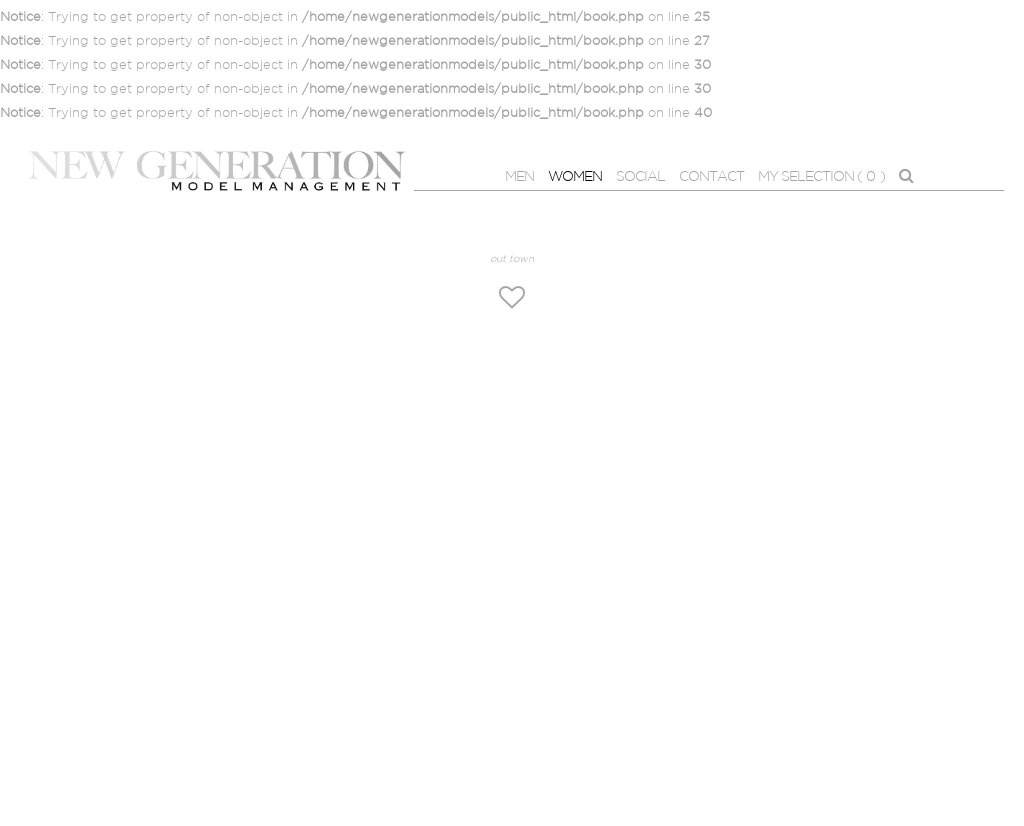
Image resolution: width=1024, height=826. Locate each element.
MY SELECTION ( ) (821, 177)
